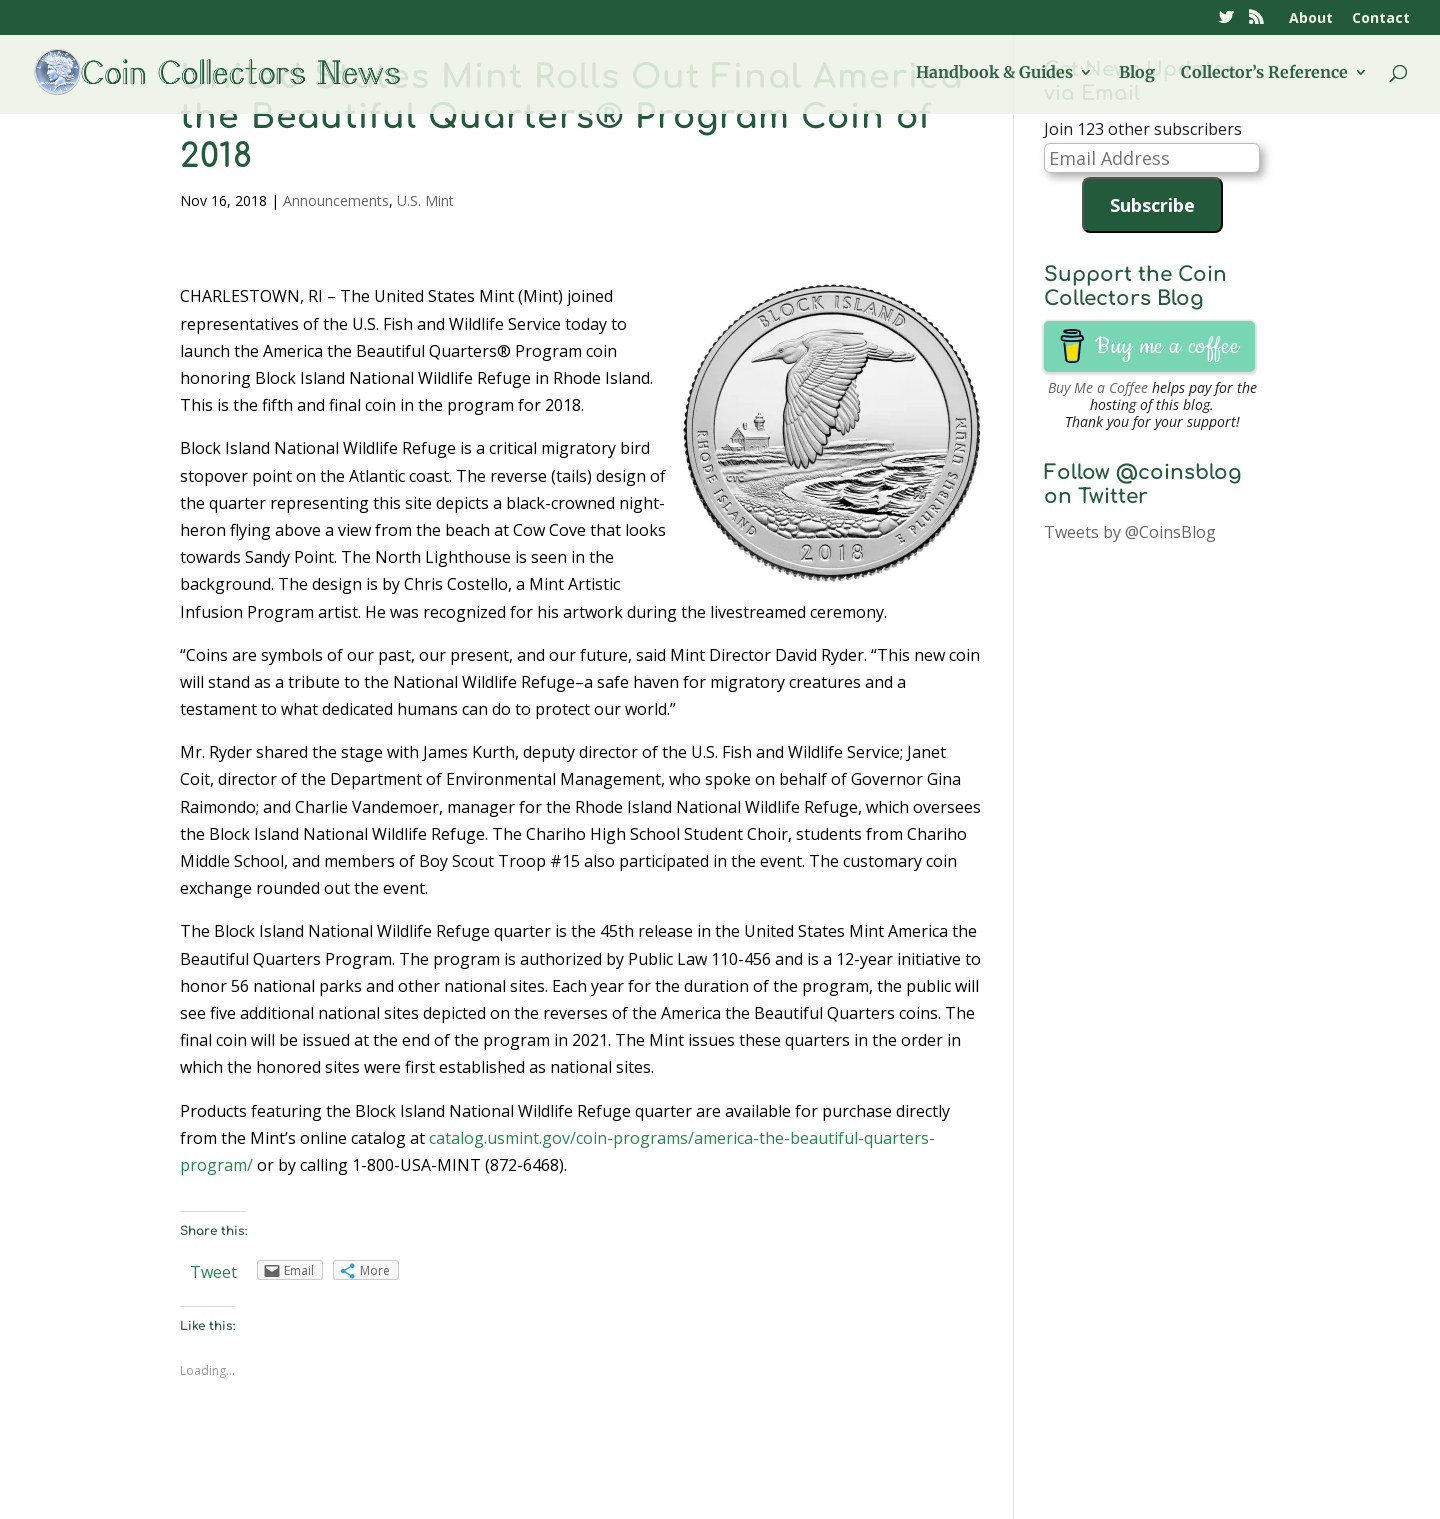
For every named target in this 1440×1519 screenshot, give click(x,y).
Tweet (213, 1272)
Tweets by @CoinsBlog (1130, 532)
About (1311, 19)
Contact (1381, 19)
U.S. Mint (425, 200)
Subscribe (1152, 205)
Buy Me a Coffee (1098, 387)
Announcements (336, 200)
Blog (1137, 73)
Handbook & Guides (994, 73)
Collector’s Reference (1264, 73)
